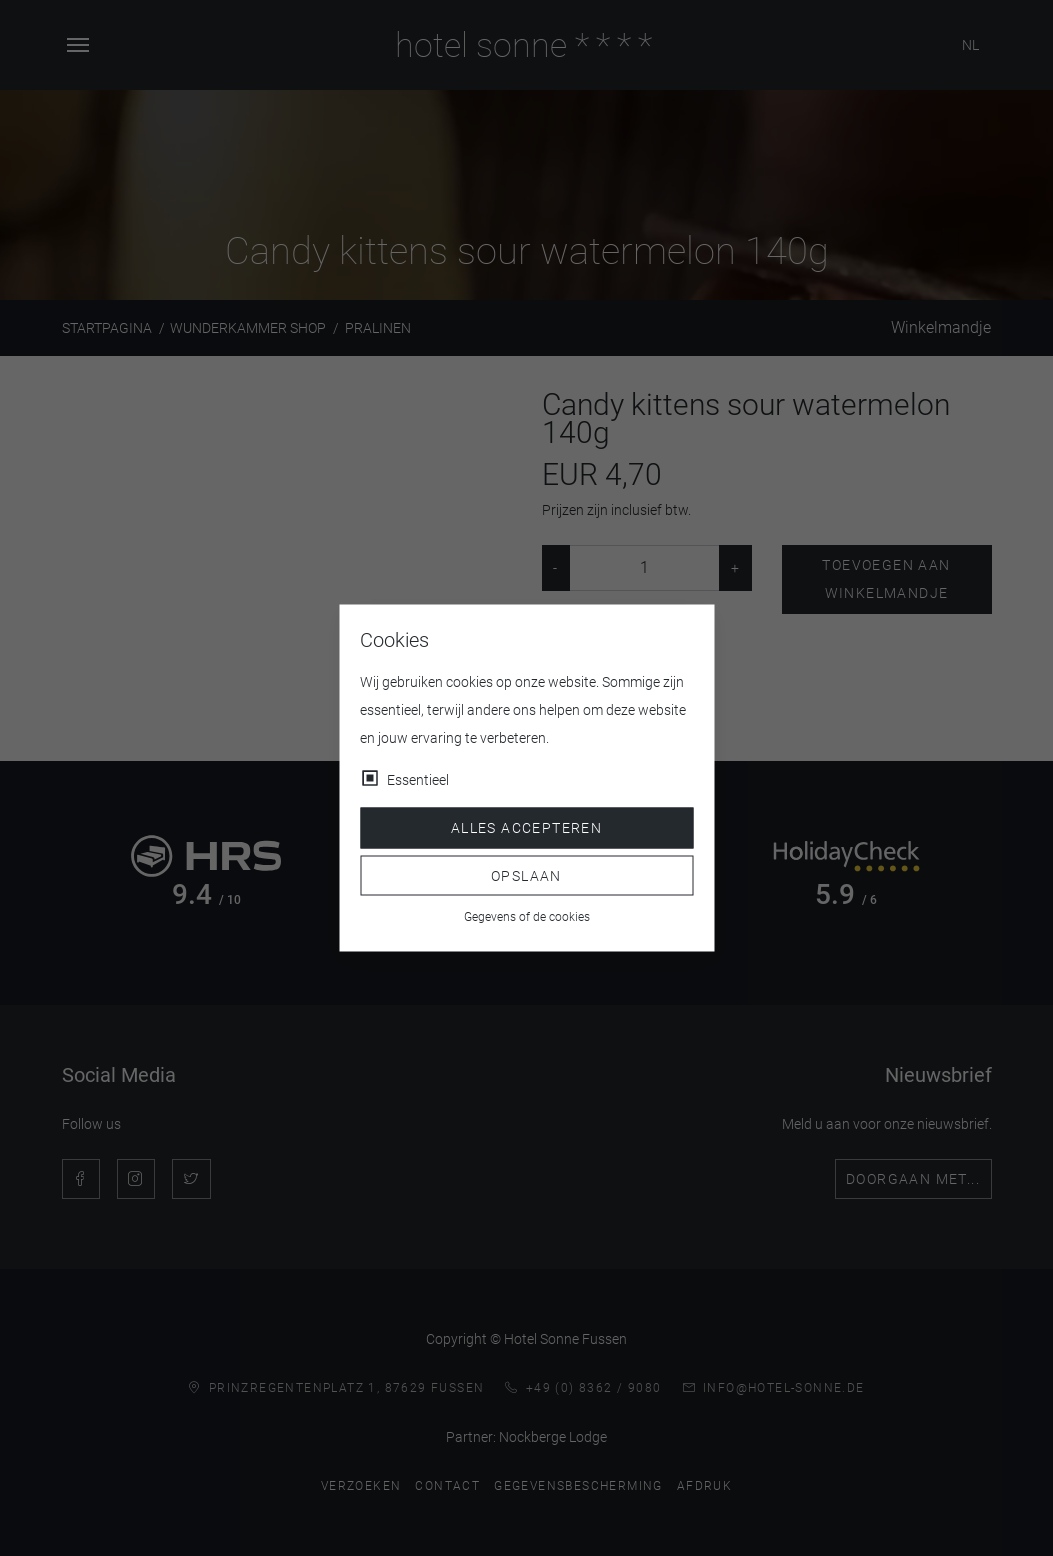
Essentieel (418, 780)
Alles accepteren (526, 828)
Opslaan (526, 875)
